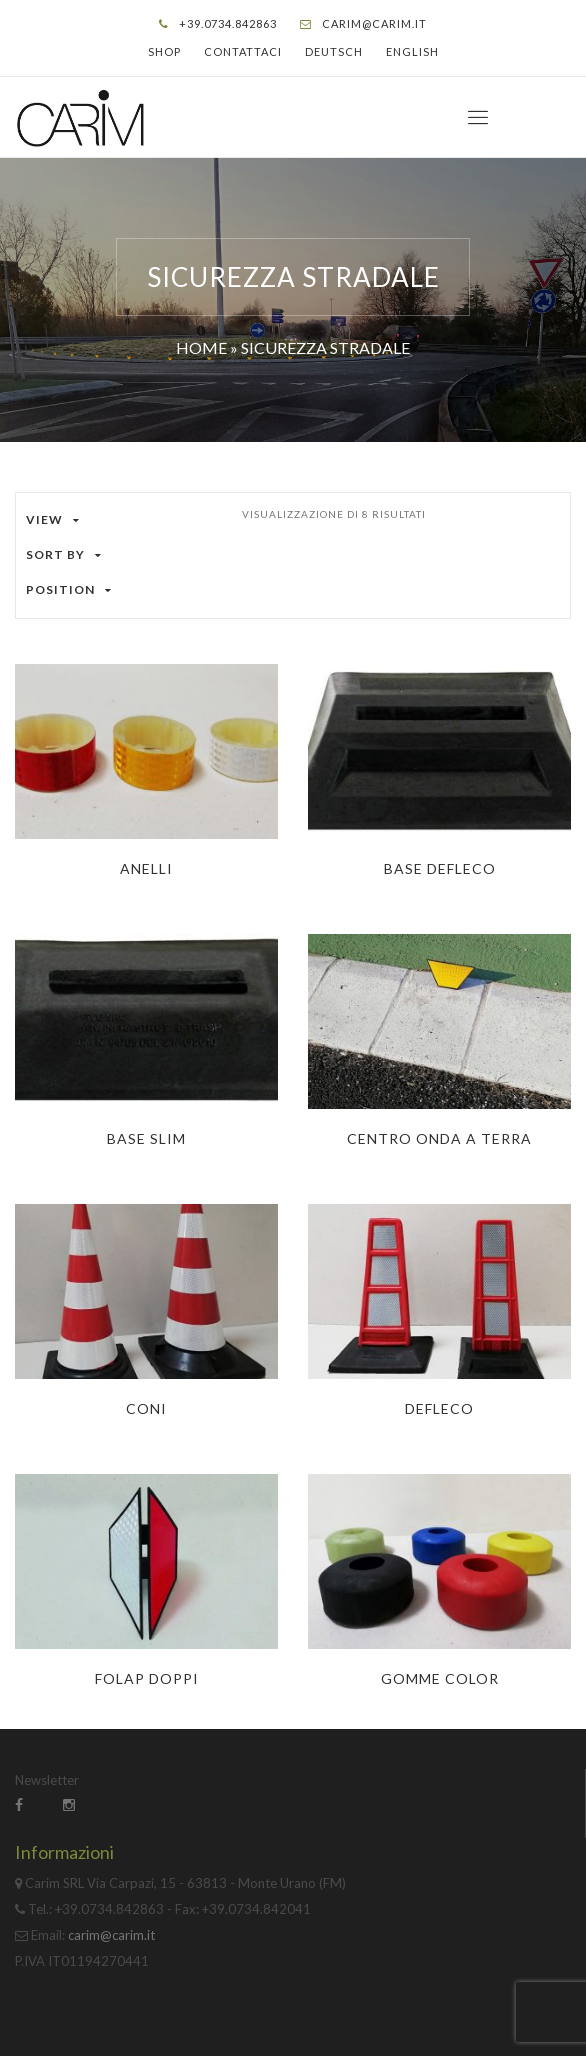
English (412, 51)
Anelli (146, 868)
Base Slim (146, 1138)
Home (201, 347)
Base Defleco (440, 868)
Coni (146, 1408)
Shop (164, 51)
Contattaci (243, 51)
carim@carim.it (374, 23)
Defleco (439, 1408)
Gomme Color (440, 1678)
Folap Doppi (147, 1678)
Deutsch (334, 51)
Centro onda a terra (439, 1138)
